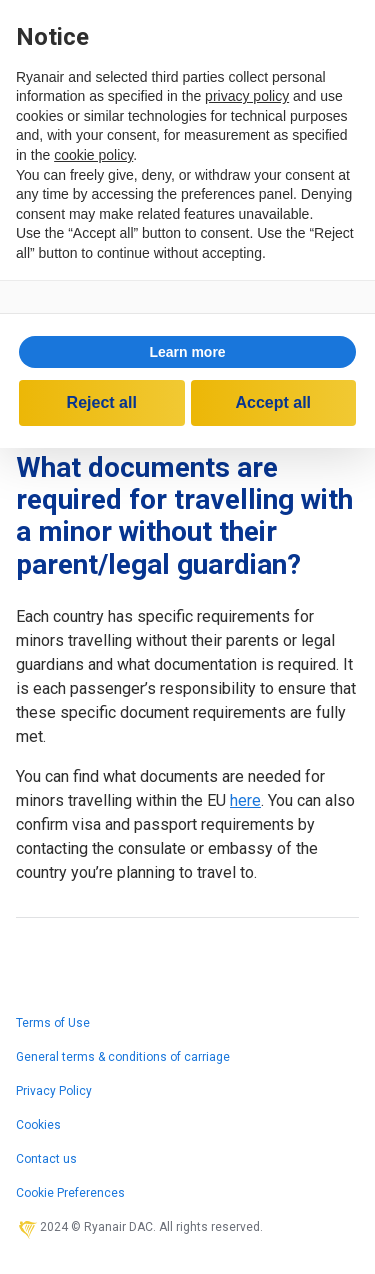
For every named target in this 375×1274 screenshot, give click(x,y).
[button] (187, 352)
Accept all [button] (273, 402)
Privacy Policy (54, 1091)
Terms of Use (53, 1023)
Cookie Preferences (70, 1193)
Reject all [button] (102, 402)
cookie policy (93, 155)
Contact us (46, 1159)
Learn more (187, 352)
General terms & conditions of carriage (123, 1057)
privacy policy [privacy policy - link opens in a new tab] (247, 96)
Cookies (38, 1125)
